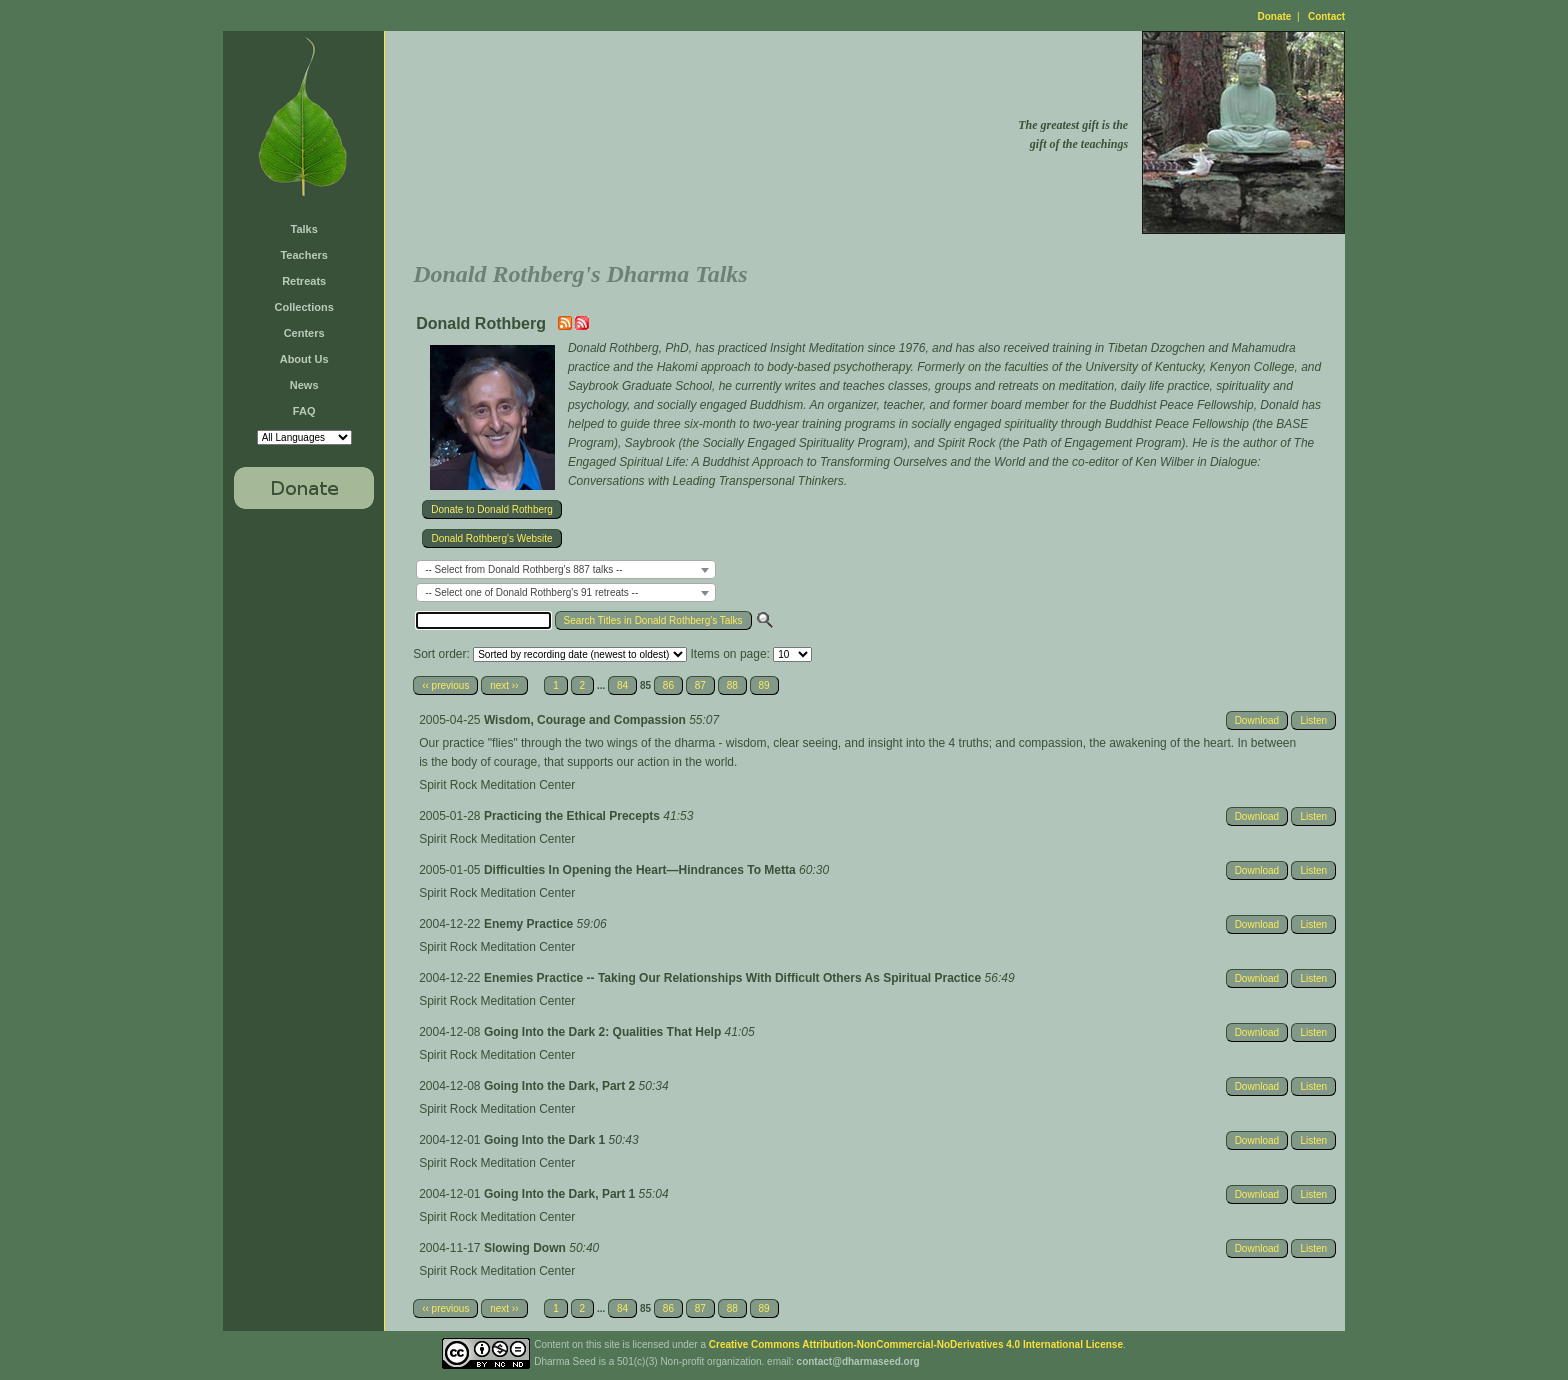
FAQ (304, 411)
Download (1257, 720)
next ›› (504, 685)
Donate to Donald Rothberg (492, 509)
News (304, 385)
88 (732, 685)
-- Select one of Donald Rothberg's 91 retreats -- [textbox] (531, 592)
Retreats (304, 281)
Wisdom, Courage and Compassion (586, 720)
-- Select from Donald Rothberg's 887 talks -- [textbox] (524, 569)
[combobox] (566, 569)
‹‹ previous (445, 685)
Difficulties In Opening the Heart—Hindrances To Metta (641, 870)
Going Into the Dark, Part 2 (561, 1086)
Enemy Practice (530, 924)
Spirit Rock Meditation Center (497, 785)
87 (700, 685)
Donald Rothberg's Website (491, 538)
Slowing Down (526, 1248)
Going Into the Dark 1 (546, 1140)
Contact (1326, 16)
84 (622, 685)
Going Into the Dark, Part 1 (561, 1194)
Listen (1313, 720)
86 (668, 685)
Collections (304, 307)
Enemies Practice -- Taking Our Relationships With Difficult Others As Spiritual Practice (734, 978)
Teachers (304, 255)
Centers (304, 333)
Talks (304, 229)
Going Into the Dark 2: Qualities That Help (604, 1032)
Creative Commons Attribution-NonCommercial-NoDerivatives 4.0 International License (916, 1344)
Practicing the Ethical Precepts (573, 816)
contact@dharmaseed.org (858, 1361)
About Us (304, 359)
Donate (1275, 16)
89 (764, 685)
